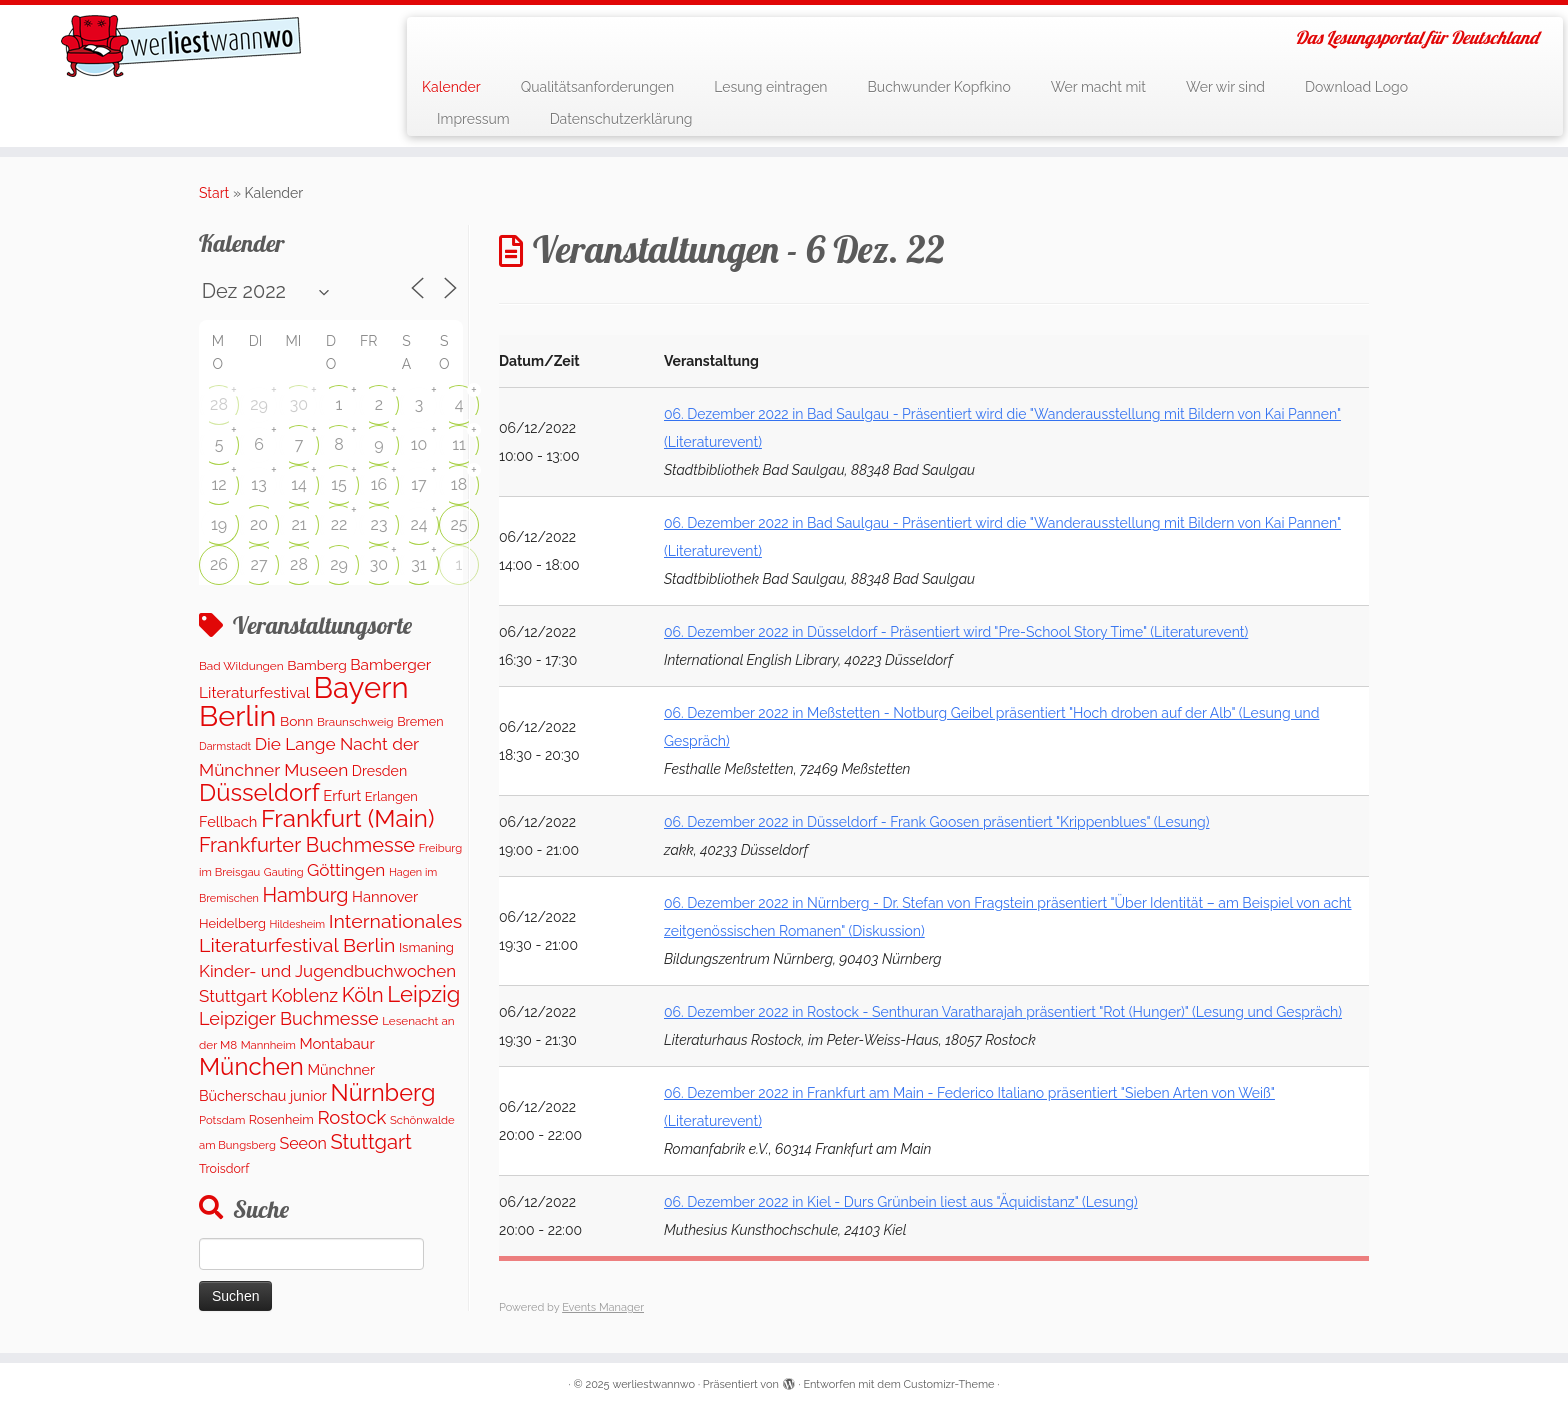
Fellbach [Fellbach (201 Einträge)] (228, 821)
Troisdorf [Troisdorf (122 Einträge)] (224, 1168)
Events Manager (603, 1307)
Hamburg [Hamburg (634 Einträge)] (305, 895)
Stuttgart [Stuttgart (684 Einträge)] (370, 1142)
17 (418, 484)
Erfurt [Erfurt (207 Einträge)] (342, 795)
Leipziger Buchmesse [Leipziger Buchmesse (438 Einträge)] (289, 1018)
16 (379, 484)
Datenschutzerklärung (621, 119)
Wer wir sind (1225, 87)
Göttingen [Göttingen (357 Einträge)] (346, 870)
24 (418, 524)
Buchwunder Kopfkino (939, 87)
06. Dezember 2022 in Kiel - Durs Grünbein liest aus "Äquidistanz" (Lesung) (901, 1202)
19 (219, 524)
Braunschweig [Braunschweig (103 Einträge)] (355, 722)
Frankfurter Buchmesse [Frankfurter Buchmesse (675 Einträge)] (307, 845)
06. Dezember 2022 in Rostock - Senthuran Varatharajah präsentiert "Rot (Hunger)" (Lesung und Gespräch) (1003, 1012)
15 (339, 484)
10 (419, 444)
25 (458, 524)
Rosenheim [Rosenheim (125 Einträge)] (281, 1119)
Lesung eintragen (770, 87)
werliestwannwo (653, 1384)
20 (259, 524)
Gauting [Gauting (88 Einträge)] (284, 872)
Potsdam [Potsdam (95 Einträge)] (222, 1120)
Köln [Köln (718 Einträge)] (363, 995)
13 (258, 484)
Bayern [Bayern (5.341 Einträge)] (361, 687)
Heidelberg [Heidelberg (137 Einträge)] (232, 923)
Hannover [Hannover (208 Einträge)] (385, 896)
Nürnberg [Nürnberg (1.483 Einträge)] (382, 1093)
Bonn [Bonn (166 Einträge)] (296, 721)
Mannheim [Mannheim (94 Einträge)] (268, 1045)
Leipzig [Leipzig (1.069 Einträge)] (423, 994)
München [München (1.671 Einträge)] (251, 1066)
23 (379, 524)
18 (459, 484)
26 (219, 564)
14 (299, 484)
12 (218, 484)
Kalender (451, 87)
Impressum (473, 119)
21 (298, 524)
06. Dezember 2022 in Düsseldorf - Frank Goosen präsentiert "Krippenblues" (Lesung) (936, 822)
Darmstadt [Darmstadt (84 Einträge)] (225, 746)
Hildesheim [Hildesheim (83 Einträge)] (297, 924)
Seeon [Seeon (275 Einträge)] (302, 1143)
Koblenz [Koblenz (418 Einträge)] (304, 995)
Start (214, 193)
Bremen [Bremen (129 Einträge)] (420, 721)
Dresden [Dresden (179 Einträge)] (379, 771)
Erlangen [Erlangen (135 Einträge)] (391, 796)
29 (259, 404)
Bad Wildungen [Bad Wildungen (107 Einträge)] (241, 666)
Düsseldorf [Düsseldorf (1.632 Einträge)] (259, 792)
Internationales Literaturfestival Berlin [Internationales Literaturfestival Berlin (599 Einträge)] (330, 933)
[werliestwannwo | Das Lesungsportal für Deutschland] (181, 46)
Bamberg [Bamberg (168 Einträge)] (316, 665)
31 (418, 564)
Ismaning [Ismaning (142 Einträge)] (426, 947)
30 (299, 404)
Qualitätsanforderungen (598, 87)
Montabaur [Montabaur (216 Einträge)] (336, 1044)
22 (339, 524)
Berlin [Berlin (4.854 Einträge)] (237, 716)
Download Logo (1356, 87)
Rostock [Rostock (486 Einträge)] (351, 1117)
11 (459, 444)
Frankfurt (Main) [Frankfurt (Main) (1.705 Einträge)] (347, 818)
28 (219, 404)
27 (259, 564)
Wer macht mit (1098, 87)
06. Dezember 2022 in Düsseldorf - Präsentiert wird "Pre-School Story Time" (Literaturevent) (956, 632)
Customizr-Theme (949, 1384)
